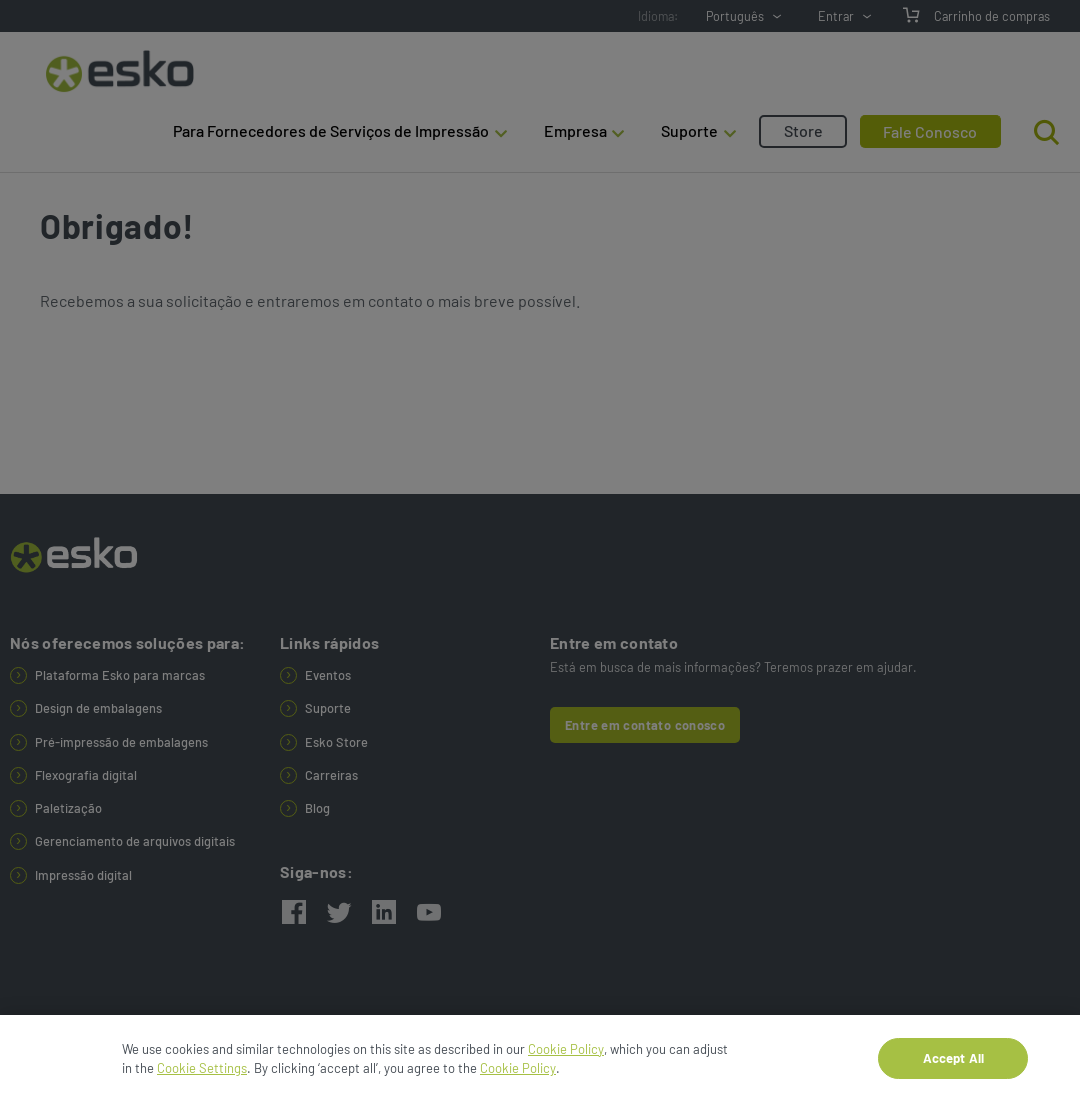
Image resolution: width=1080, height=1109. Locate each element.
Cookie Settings (202, 1075)
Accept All (953, 1065)
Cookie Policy (566, 1056)
